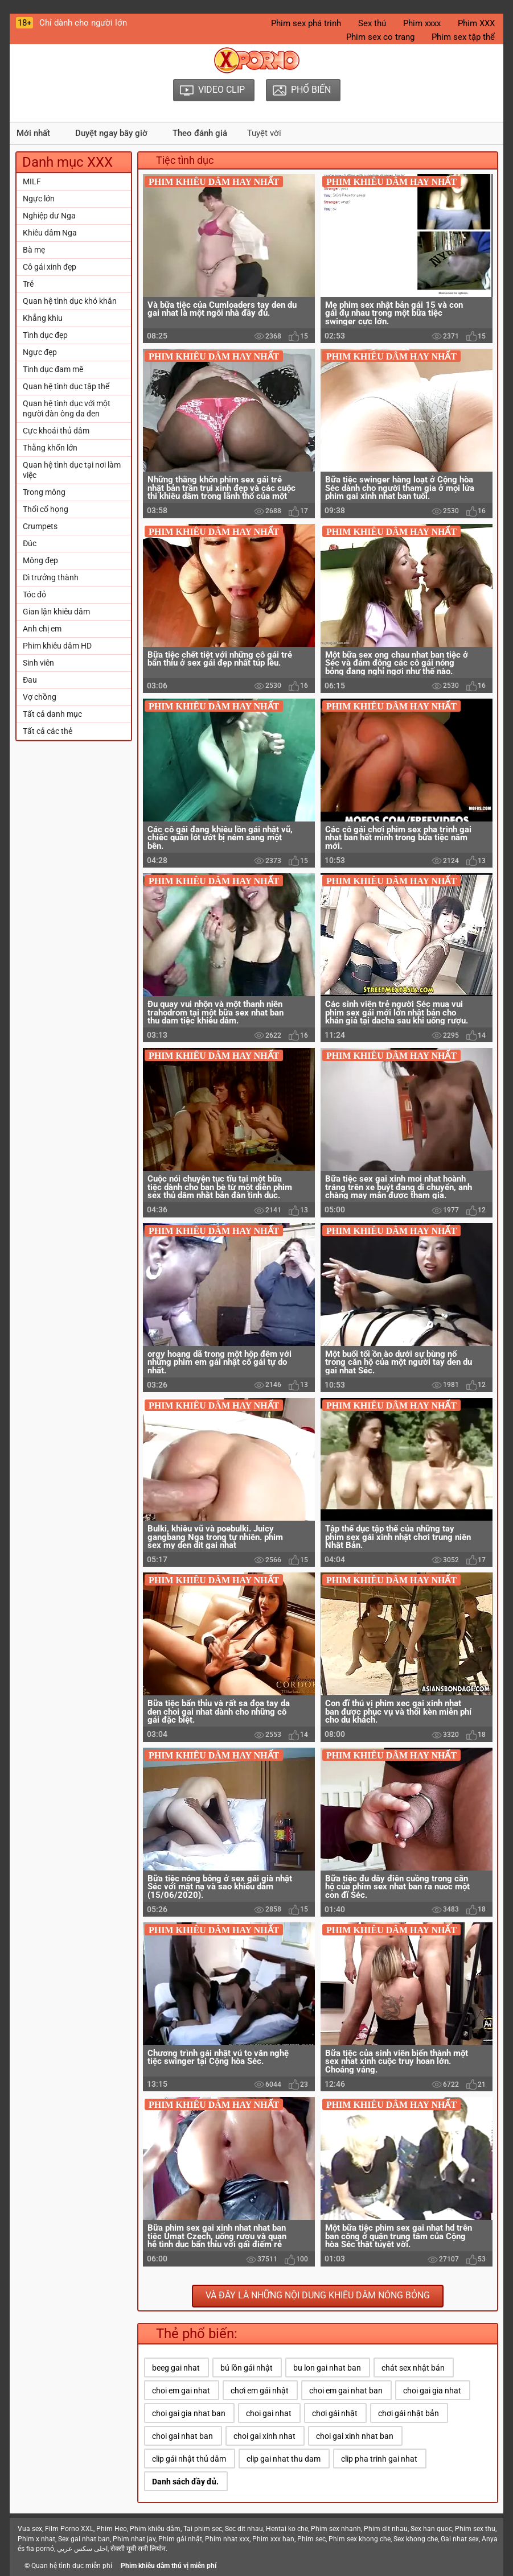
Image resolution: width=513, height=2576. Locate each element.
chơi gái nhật (335, 2413)
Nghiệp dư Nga (49, 215)
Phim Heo (111, 2529)
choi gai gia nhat (432, 2390)
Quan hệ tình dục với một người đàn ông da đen (66, 408)
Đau (30, 679)
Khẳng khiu (43, 318)
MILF (32, 181)
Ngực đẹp (40, 352)
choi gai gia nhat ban (188, 2413)
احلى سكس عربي (82, 2549)
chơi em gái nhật (260, 2390)
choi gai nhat (269, 2413)
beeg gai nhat (176, 2367)
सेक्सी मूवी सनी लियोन (138, 2549)
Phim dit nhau (386, 2529)
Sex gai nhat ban (84, 2539)
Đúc (29, 543)
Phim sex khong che (360, 2539)
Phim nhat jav (134, 2539)
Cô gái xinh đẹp (49, 266)
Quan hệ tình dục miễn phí (71, 2566)
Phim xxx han (273, 2539)
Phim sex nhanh (336, 2529)
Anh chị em (42, 628)
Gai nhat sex (460, 2539)
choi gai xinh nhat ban (354, 2436)
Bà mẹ (34, 249)
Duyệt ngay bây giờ (111, 133)
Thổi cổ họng (45, 509)
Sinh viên (38, 662)
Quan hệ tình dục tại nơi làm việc (72, 470)
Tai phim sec (202, 2529)
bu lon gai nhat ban (327, 2367)
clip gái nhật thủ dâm (189, 2458)
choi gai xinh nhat (264, 2436)
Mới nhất (33, 133)
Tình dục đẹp (45, 335)
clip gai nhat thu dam (284, 2458)
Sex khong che (415, 2539)
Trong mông (44, 492)
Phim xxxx (422, 23)
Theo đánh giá (200, 133)
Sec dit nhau (244, 2529)
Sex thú (372, 23)
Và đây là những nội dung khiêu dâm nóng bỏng (318, 2295)
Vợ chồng (39, 696)
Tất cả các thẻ (47, 731)
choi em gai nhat (181, 2390)
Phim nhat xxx (227, 2539)
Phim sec (311, 2539)
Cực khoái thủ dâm (56, 430)
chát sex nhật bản (413, 2367)
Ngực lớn (39, 198)
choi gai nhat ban (182, 2436)
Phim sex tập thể (463, 37)
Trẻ (28, 283)
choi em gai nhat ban (346, 2390)
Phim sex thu (475, 2529)
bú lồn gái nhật (246, 2367)
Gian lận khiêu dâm (56, 611)
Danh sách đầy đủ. (185, 2481)
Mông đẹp (40, 560)
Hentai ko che (287, 2529)
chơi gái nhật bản (408, 2413)
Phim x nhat (36, 2539)
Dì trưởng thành (51, 577)
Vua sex (30, 2529)
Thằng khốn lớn (50, 447)
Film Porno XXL (69, 2529)
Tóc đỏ (34, 594)
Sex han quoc (431, 2529)
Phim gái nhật (180, 2539)
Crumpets (40, 526)
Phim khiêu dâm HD (57, 645)
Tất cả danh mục (52, 714)
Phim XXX (476, 23)
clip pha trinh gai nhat (379, 2458)
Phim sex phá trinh (306, 23)
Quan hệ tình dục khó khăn (70, 301)
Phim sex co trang (380, 37)
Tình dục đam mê (53, 369)
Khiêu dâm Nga (50, 232)
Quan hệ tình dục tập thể (66, 386)
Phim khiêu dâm (155, 2529)
